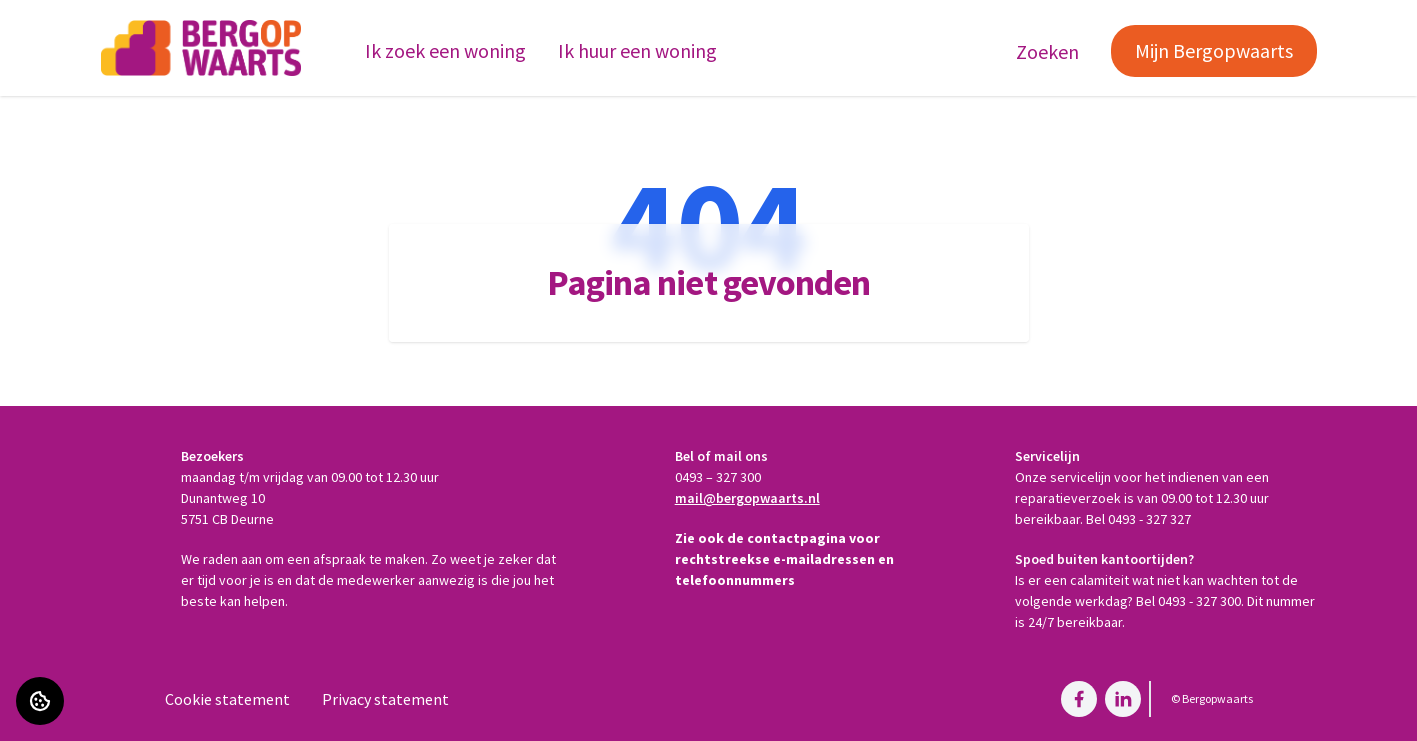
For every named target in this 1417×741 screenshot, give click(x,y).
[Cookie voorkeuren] (40, 701)
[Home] (201, 48)
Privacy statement (385, 699)
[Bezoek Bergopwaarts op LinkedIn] (1123, 699)
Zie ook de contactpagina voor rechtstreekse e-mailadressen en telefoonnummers (784, 559)
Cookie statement (227, 699)
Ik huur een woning (637, 50)
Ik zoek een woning (445, 50)
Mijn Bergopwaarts (1214, 50)
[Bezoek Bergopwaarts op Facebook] (1079, 699)
